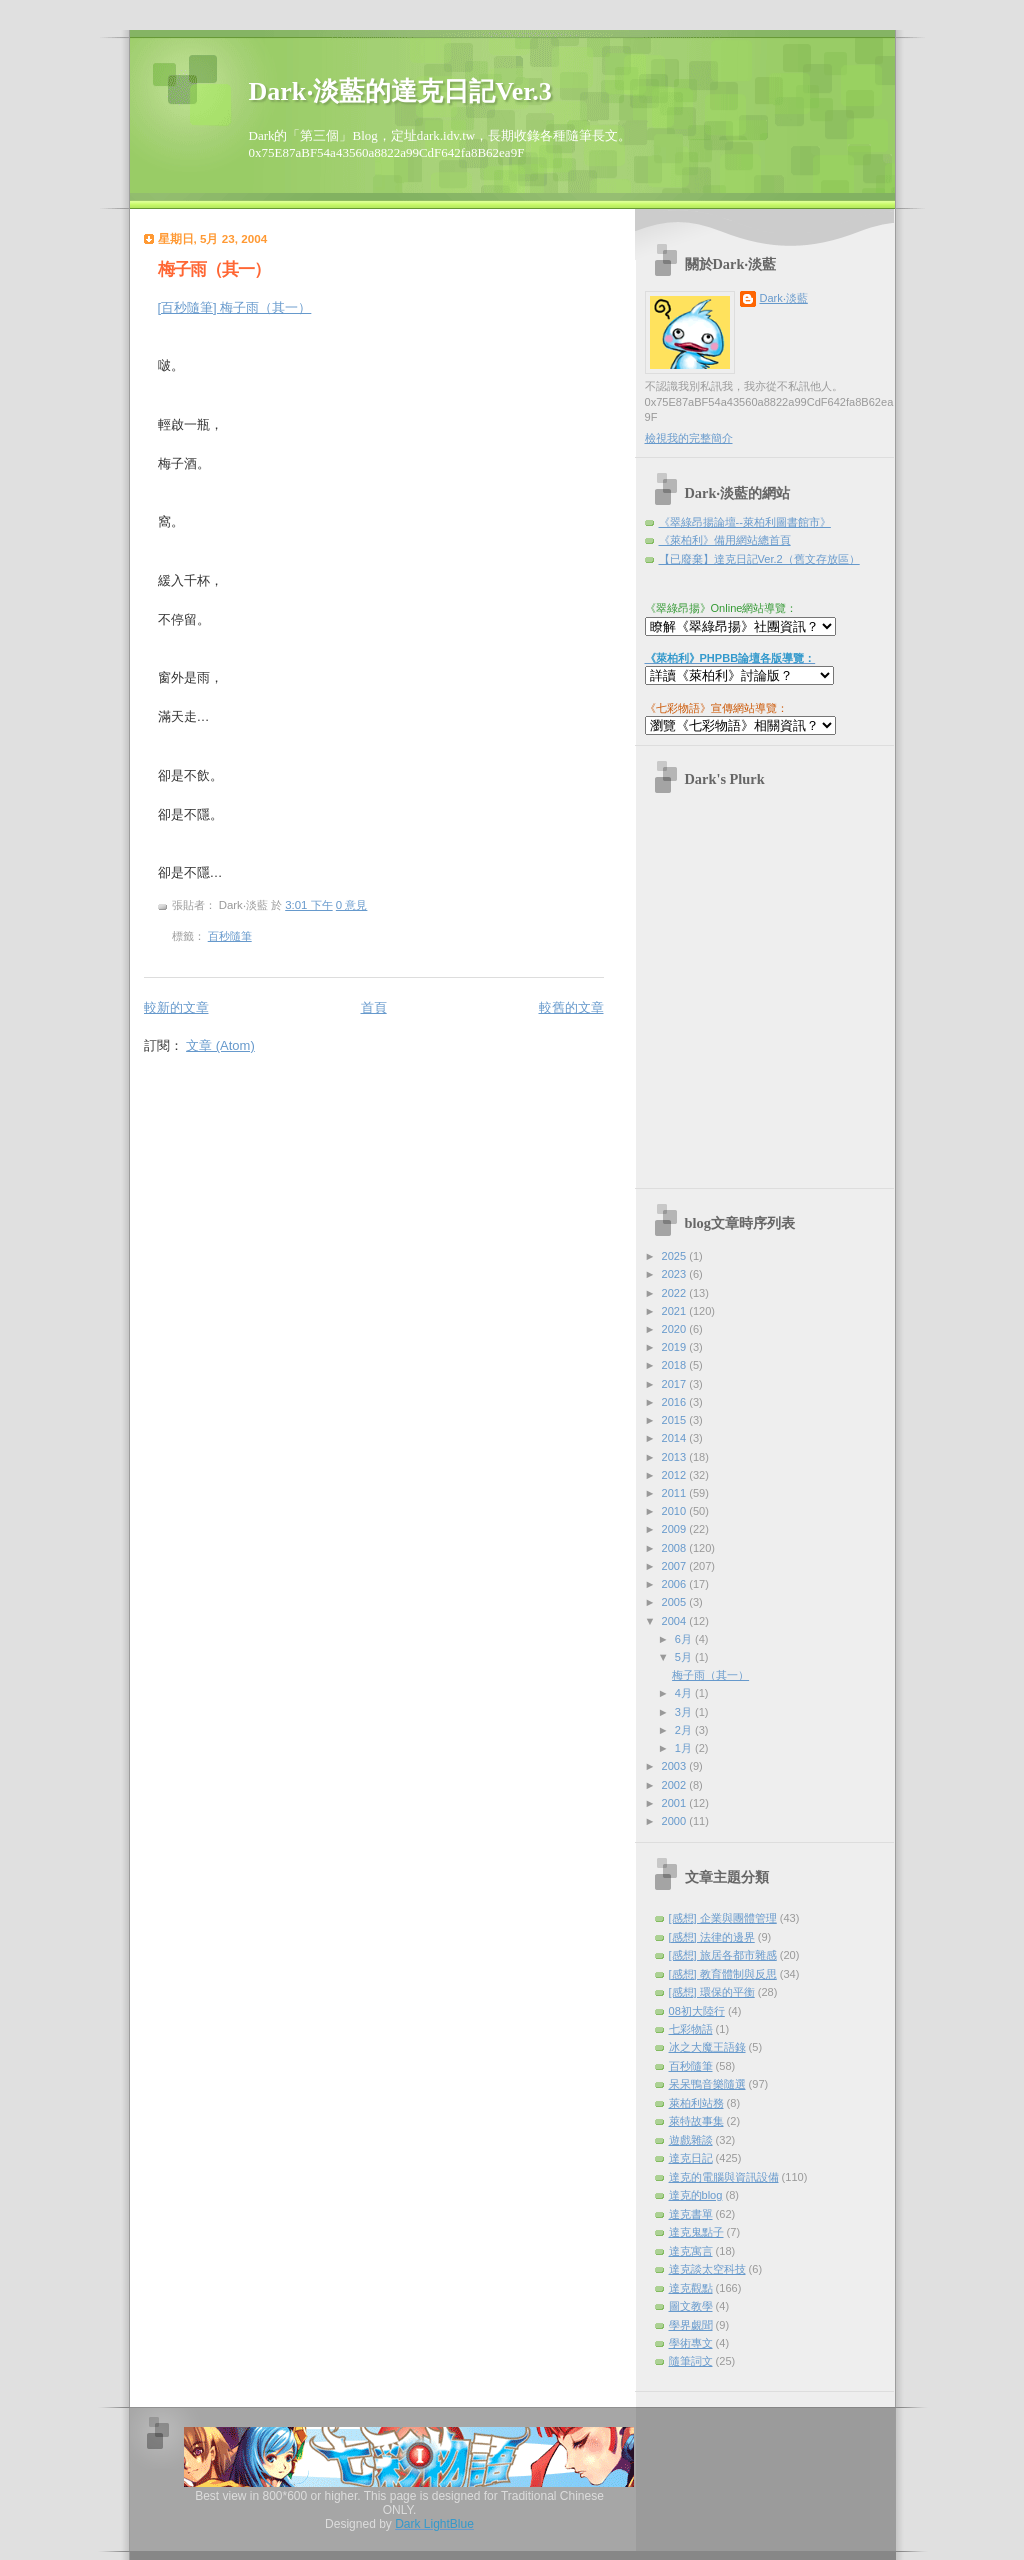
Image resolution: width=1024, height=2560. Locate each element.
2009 (676, 1529)
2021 (676, 1311)
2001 (676, 1803)
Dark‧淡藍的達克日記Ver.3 (400, 91)
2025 (676, 1256)
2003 (676, 1766)
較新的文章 (176, 1007)
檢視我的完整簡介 (689, 438)
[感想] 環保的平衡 (712, 1992)
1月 (685, 1748)
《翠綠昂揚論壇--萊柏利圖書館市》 (745, 522)
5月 (685, 1657)
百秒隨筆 (230, 936)
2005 (676, 1602)
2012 (676, 1475)
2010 (676, 1511)
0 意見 (352, 905)
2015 (676, 1420)
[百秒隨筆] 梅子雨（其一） (235, 307)
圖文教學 (691, 2306)
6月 (685, 1639)
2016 (676, 1402)
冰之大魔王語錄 (707, 2047)
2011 (676, 1493)
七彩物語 (691, 2029)
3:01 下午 (308, 905)
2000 (676, 1821)
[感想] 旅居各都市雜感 (723, 1955)
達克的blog (696, 2195)
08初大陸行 (697, 2011)
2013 (676, 1457)
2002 (676, 1785)
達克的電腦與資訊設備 (724, 2177)
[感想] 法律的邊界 (712, 1937)
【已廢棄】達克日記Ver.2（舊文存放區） (759, 559)
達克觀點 (691, 2288)
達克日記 (691, 2158)
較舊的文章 (571, 1007)
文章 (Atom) (220, 1045)
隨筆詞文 (691, 2361)
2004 (676, 1621)
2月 (685, 1730)
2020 (676, 1329)
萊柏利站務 (696, 2103)
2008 (676, 1548)
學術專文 (691, 2343)
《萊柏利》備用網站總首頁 (725, 540)
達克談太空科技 (707, 2269)
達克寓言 (691, 2251)
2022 (676, 1293)
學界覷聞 (691, 2325)
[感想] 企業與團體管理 (723, 1918)
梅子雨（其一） (214, 269)
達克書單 (691, 2214)
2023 (676, 1274)
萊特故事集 (696, 2121)
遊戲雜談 (691, 2140)
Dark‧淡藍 (784, 298)
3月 (685, 1712)
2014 (676, 1438)
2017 (676, 1384)
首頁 (374, 1007)
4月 (685, 1693)
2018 (676, 1365)
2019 (676, 1347)
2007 (676, 1566)
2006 (676, 1584)
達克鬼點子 (696, 2232)
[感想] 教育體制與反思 (723, 1974)
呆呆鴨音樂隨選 (707, 2084)
